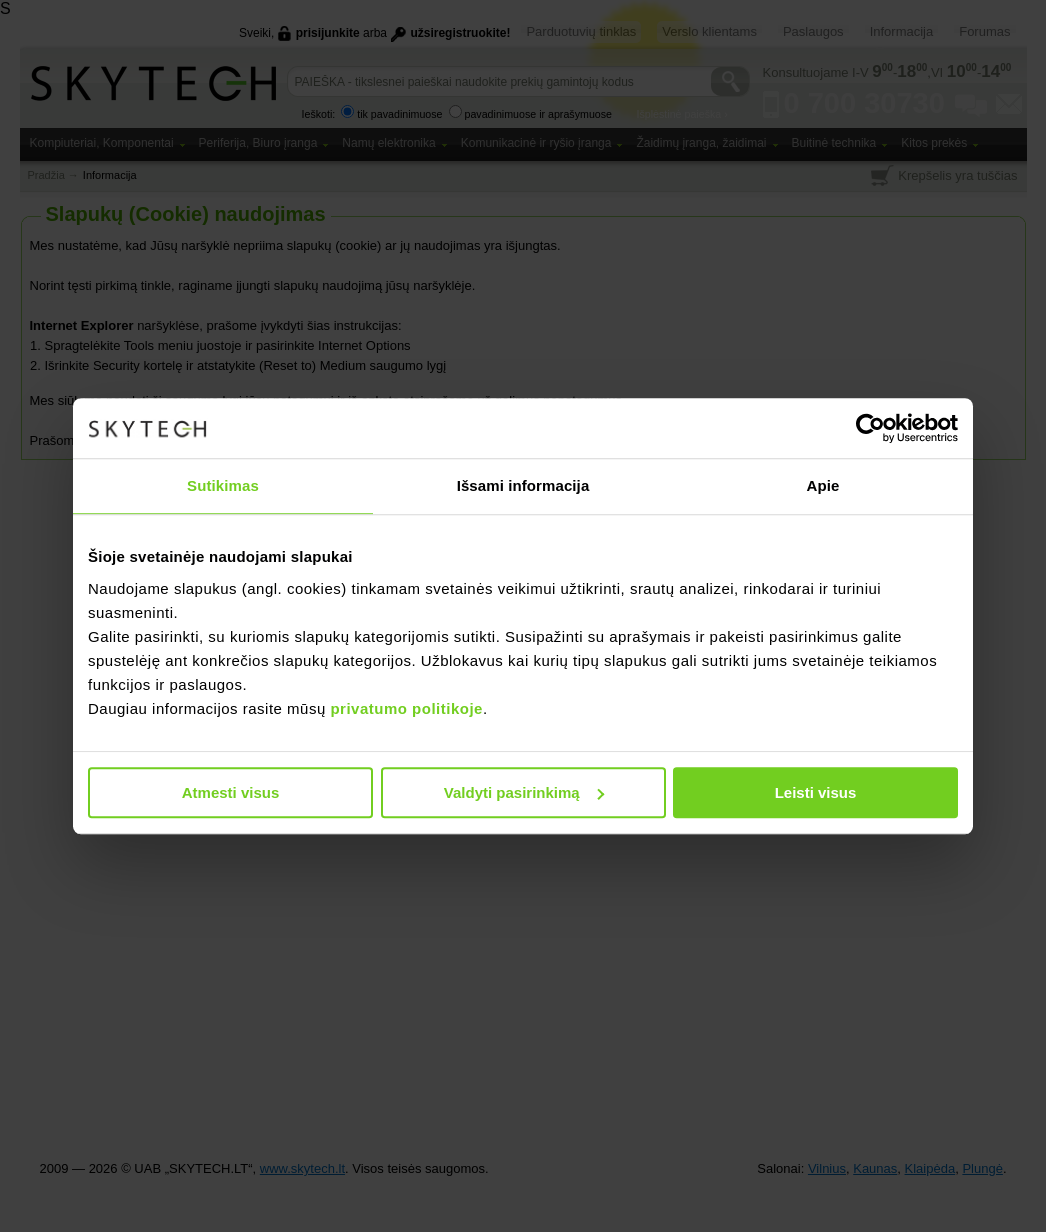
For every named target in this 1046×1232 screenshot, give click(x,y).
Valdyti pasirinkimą (524, 792)
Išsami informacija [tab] (523, 485)
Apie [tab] (823, 485)
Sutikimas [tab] (223, 485)
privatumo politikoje (406, 708)
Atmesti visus (231, 792)
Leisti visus (816, 792)
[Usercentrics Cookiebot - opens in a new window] (870, 428)
